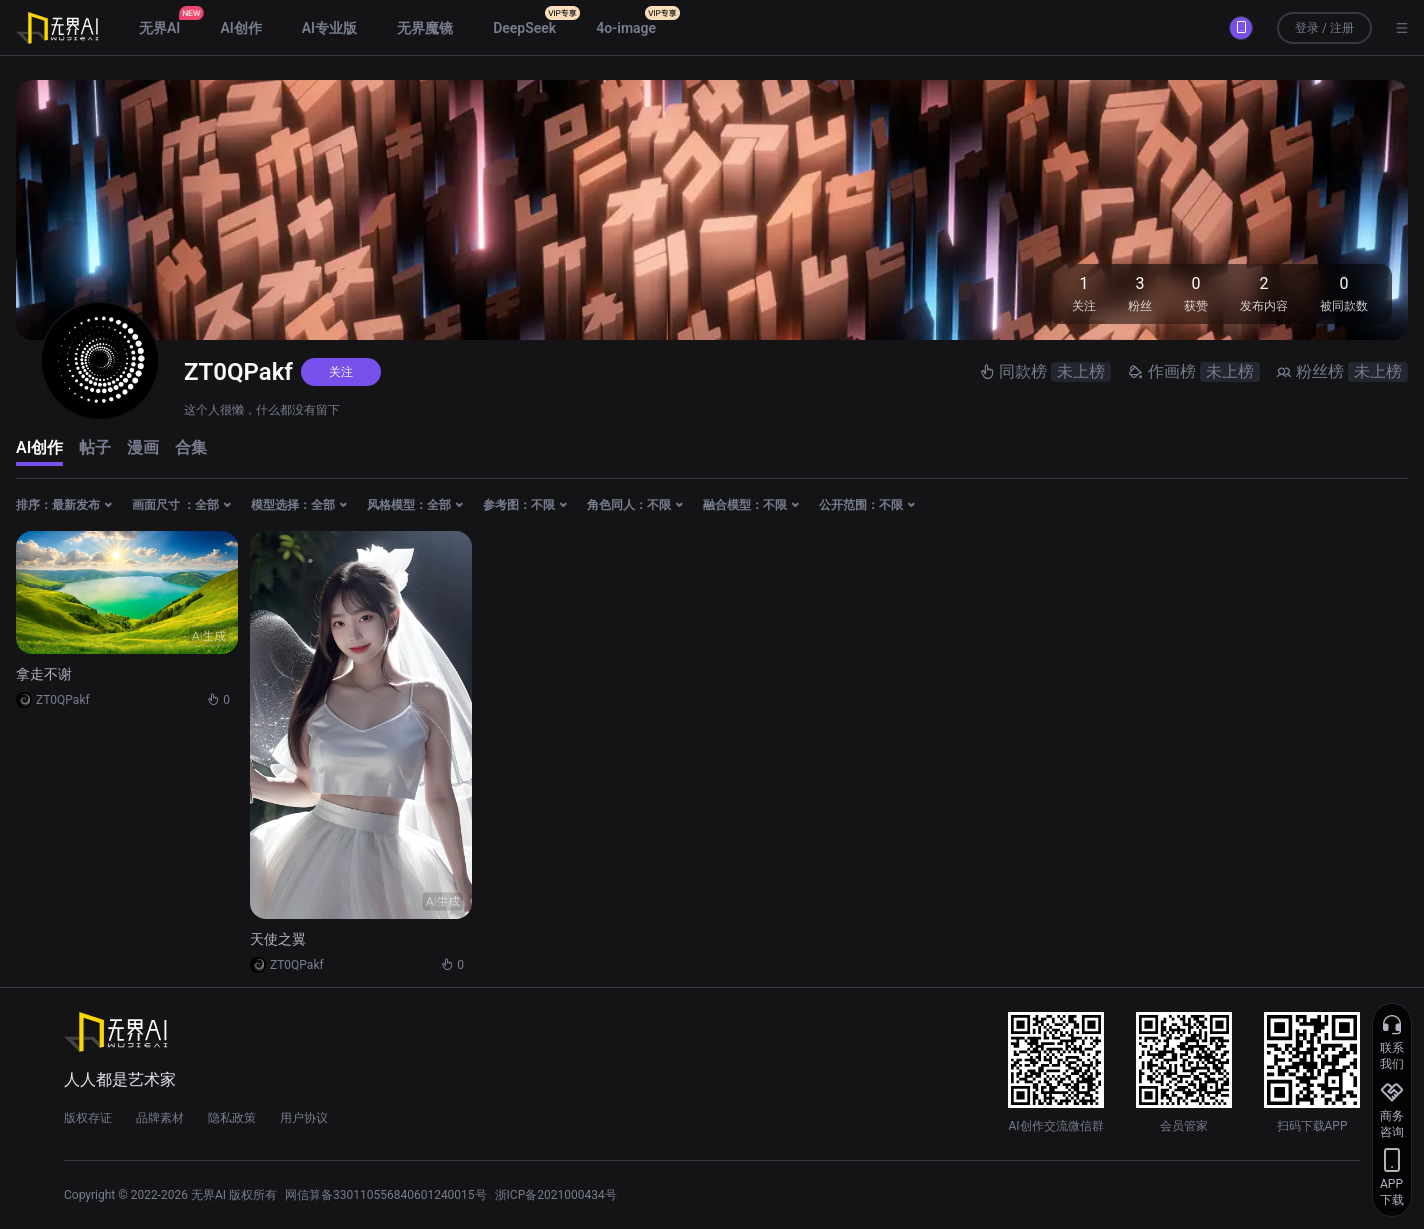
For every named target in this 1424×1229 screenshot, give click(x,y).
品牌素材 (160, 1118)
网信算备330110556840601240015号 (386, 1195)
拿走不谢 (44, 674)
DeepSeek (524, 28)
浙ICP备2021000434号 (556, 1195)
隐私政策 (232, 1118)
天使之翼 (278, 939)
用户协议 (304, 1118)
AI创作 (240, 28)
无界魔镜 (425, 28)
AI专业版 (329, 28)
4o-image (626, 28)
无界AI (159, 28)
